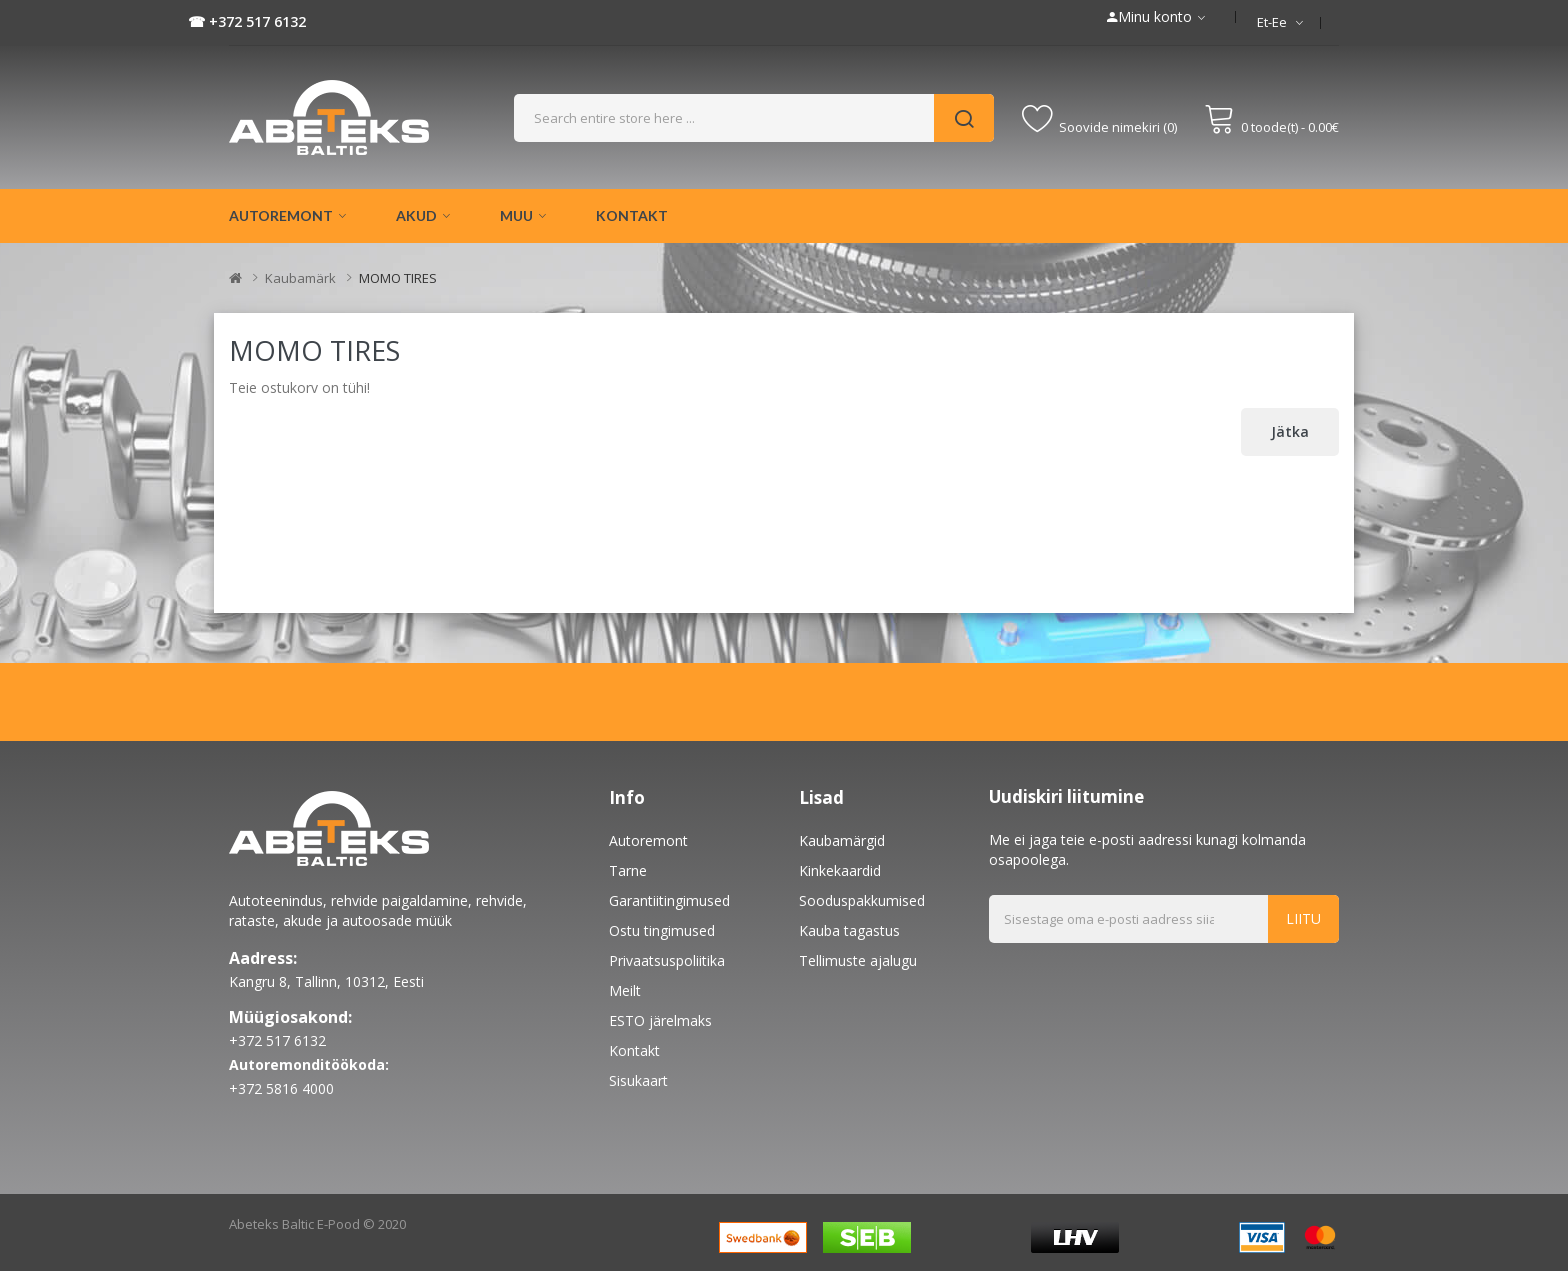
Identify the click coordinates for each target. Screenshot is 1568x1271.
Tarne (628, 870)
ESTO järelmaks (660, 1020)
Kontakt (634, 1050)
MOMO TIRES (398, 278)
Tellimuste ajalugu (858, 960)
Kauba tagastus (849, 930)
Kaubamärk (300, 278)
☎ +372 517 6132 (247, 21)
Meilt (625, 990)
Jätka (1290, 431)
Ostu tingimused (662, 930)
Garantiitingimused (669, 900)
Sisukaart (638, 1080)
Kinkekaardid (840, 870)
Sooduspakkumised (862, 900)
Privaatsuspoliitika (667, 960)
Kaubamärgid (842, 840)
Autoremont (648, 840)
